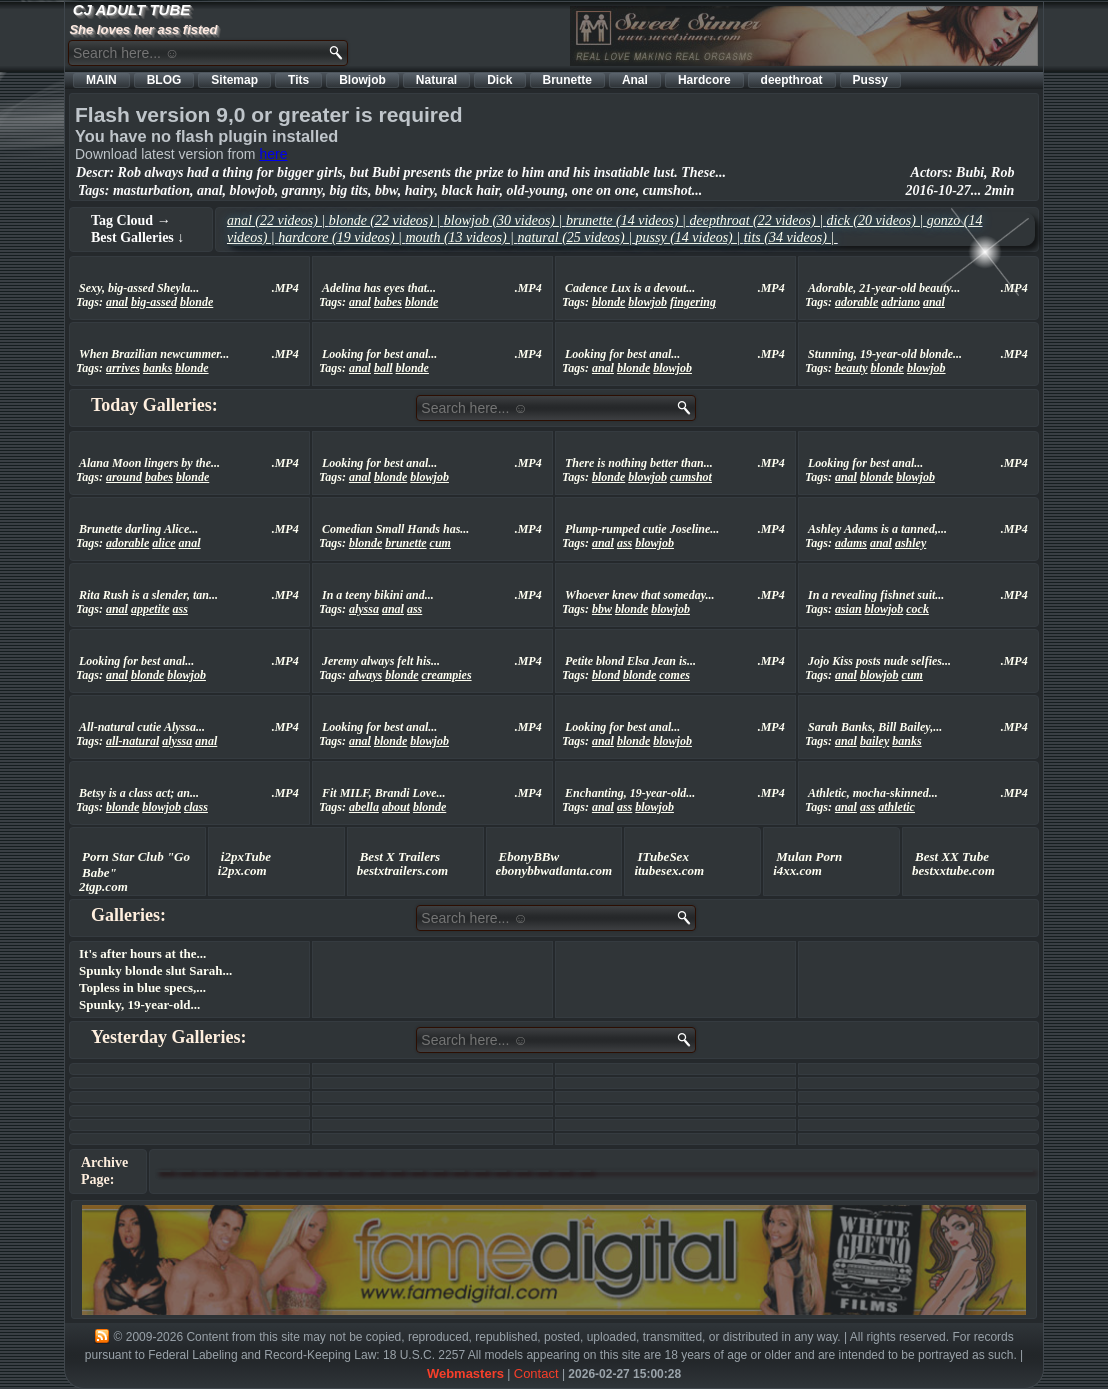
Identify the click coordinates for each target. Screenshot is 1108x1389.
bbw (602, 609)
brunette (405, 543)
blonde (196, 302)
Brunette (567, 80)
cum (440, 543)
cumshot (691, 477)
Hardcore (704, 80)
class (196, 807)
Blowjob (362, 80)
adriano (900, 302)
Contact (536, 1373)
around (124, 477)
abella (364, 807)
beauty (851, 368)
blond (606, 675)
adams (851, 543)
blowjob (647, 302)
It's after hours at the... (142, 953)
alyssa (364, 609)
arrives (123, 368)
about (396, 807)
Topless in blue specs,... (142, 987)
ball (383, 368)
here (273, 154)
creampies (447, 675)
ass (624, 543)
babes (388, 302)
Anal (635, 80)
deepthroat (792, 80)
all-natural (132, 741)
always (365, 675)
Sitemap (234, 80)
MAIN (101, 80)
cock (917, 609)
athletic (896, 807)
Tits (298, 80)
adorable (856, 302)
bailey (874, 741)
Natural (436, 80)
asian (848, 609)
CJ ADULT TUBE (132, 9)
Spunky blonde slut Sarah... (155, 970)
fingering (693, 302)
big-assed (154, 302)
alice (163, 543)
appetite (150, 609)
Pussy (870, 80)
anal (117, 302)
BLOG (164, 80)
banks (157, 368)
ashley (910, 543)
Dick (499, 80)
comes (674, 675)
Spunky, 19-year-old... (139, 1004)
